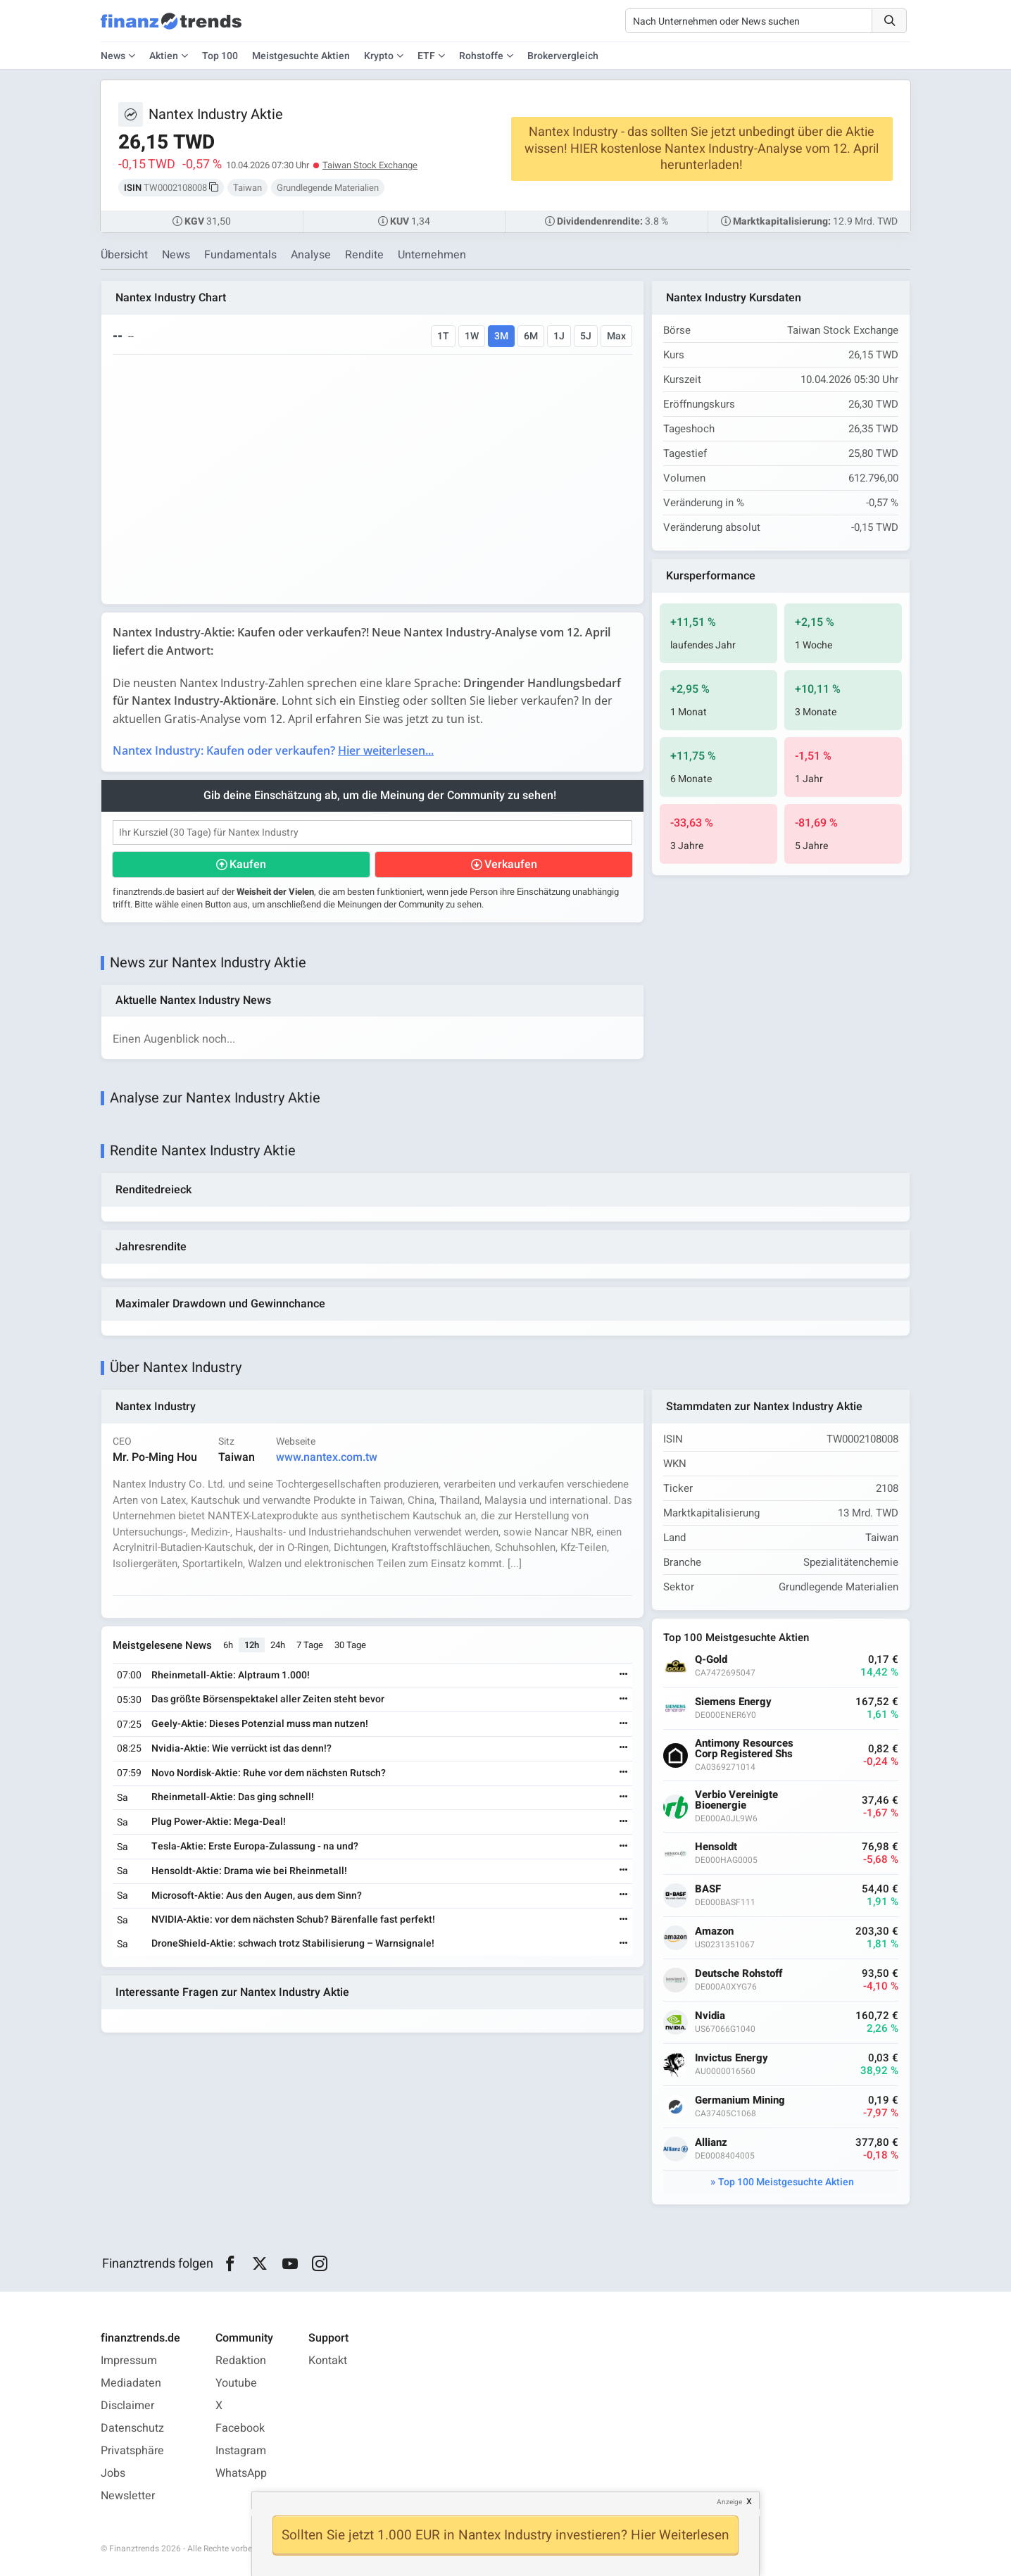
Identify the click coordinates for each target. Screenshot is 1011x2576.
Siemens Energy (733, 1702)
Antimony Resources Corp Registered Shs (744, 1748)
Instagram (240, 2450)
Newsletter (128, 2495)
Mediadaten (131, 2383)
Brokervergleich (562, 56)
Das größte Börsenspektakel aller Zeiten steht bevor (267, 1699)
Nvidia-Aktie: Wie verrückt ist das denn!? (241, 1748)
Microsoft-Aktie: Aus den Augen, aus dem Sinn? (256, 1895)
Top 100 (220, 56)
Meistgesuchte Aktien (301, 56)
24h (277, 1645)
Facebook (240, 2428)
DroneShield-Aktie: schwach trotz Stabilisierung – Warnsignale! (292, 1943)
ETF (426, 56)
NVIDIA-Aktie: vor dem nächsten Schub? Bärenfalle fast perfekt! (293, 1919)
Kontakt (327, 2360)
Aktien (163, 56)
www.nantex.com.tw (326, 1457)
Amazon (714, 1931)
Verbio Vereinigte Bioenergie (736, 1800)
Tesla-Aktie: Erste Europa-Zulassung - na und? (254, 1846)
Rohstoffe (481, 56)
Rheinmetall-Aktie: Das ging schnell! (232, 1797)
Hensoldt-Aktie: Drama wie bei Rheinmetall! (249, 1871)
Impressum (129, 2360)
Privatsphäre (132, 2450)
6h (228, 1645)
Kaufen (248, 864)
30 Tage (350, 1645)
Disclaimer (127, 2405)
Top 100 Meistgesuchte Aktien (786, 2182)
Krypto (379, 56)
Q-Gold (711, 1659)
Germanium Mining (740, 2100)
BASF (708, 1889)
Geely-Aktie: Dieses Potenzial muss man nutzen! (259, 1723)
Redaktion (240, 2360)
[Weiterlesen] (624, 1675)
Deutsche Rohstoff (738, 1973)
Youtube (236, 2383)
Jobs (113, 2473)
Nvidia (710, 2016)
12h (251, 1645)
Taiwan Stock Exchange (369, 165)
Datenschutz (132, 2428)
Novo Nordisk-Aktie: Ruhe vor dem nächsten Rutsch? (268, 1773)
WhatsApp (241, 2473)
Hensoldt (716, 1847)
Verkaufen (510, 864)
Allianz (711, 2142)
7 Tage (309, 1645)
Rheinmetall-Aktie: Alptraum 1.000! (230, 1675)
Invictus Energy (731, 2058)
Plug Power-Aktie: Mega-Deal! (218, 1821)
